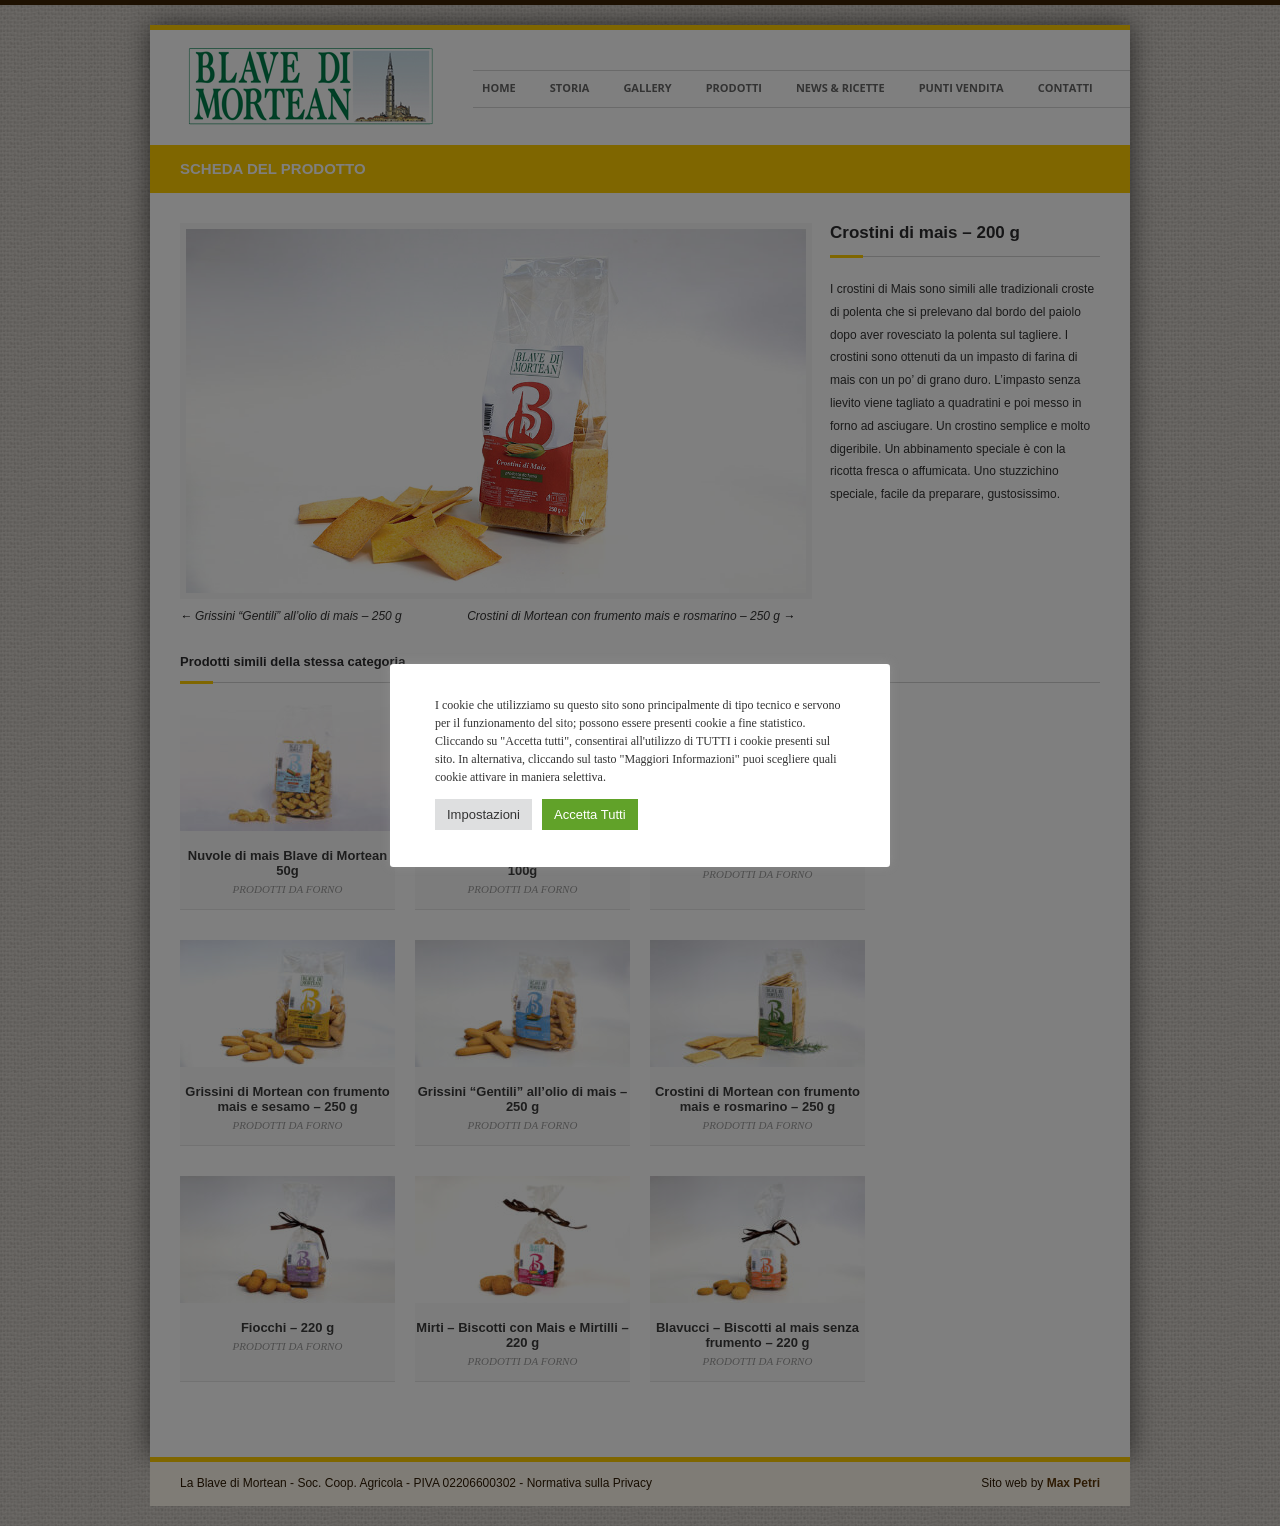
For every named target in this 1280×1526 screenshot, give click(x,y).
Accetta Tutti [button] (590, 814)
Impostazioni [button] (483, 814)
